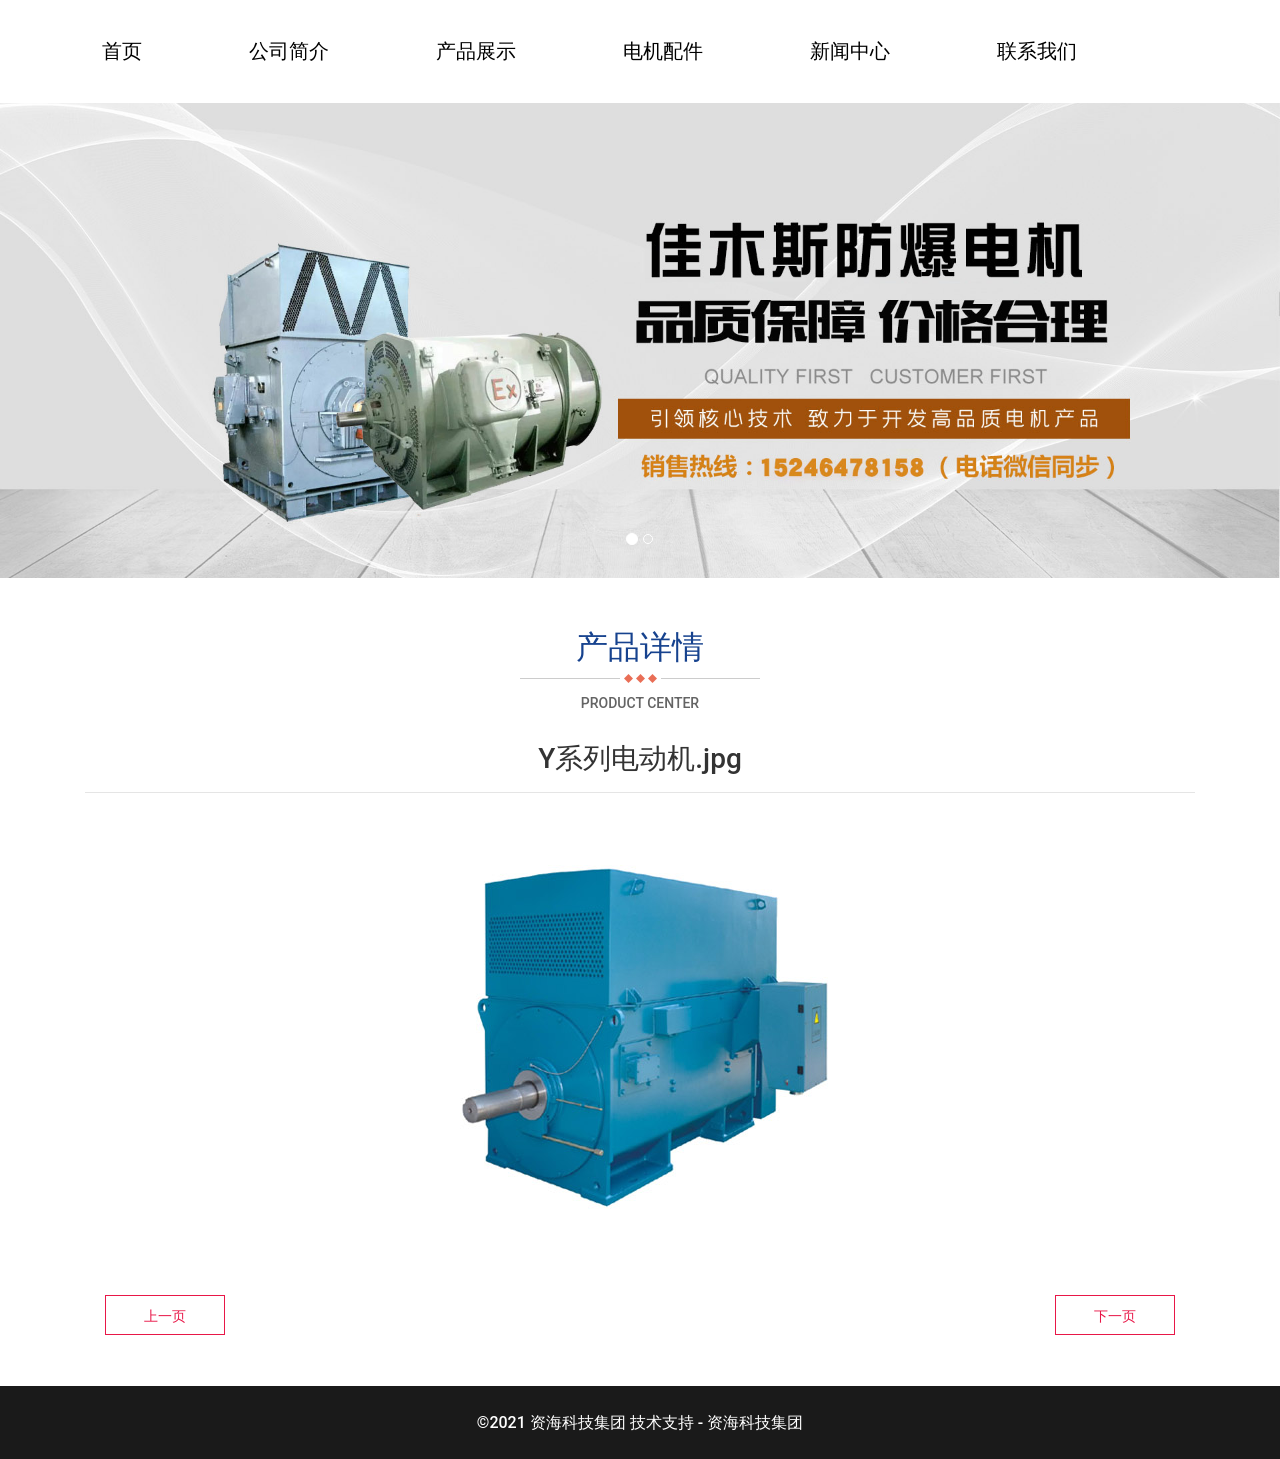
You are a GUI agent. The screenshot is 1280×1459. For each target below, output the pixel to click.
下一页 (1115, 1316)
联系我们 (1037, 51)
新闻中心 (850, 51)
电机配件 (663, 51)
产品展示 (476, 51)
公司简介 (289, 51)
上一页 (165, 1316)
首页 (122, 51)
